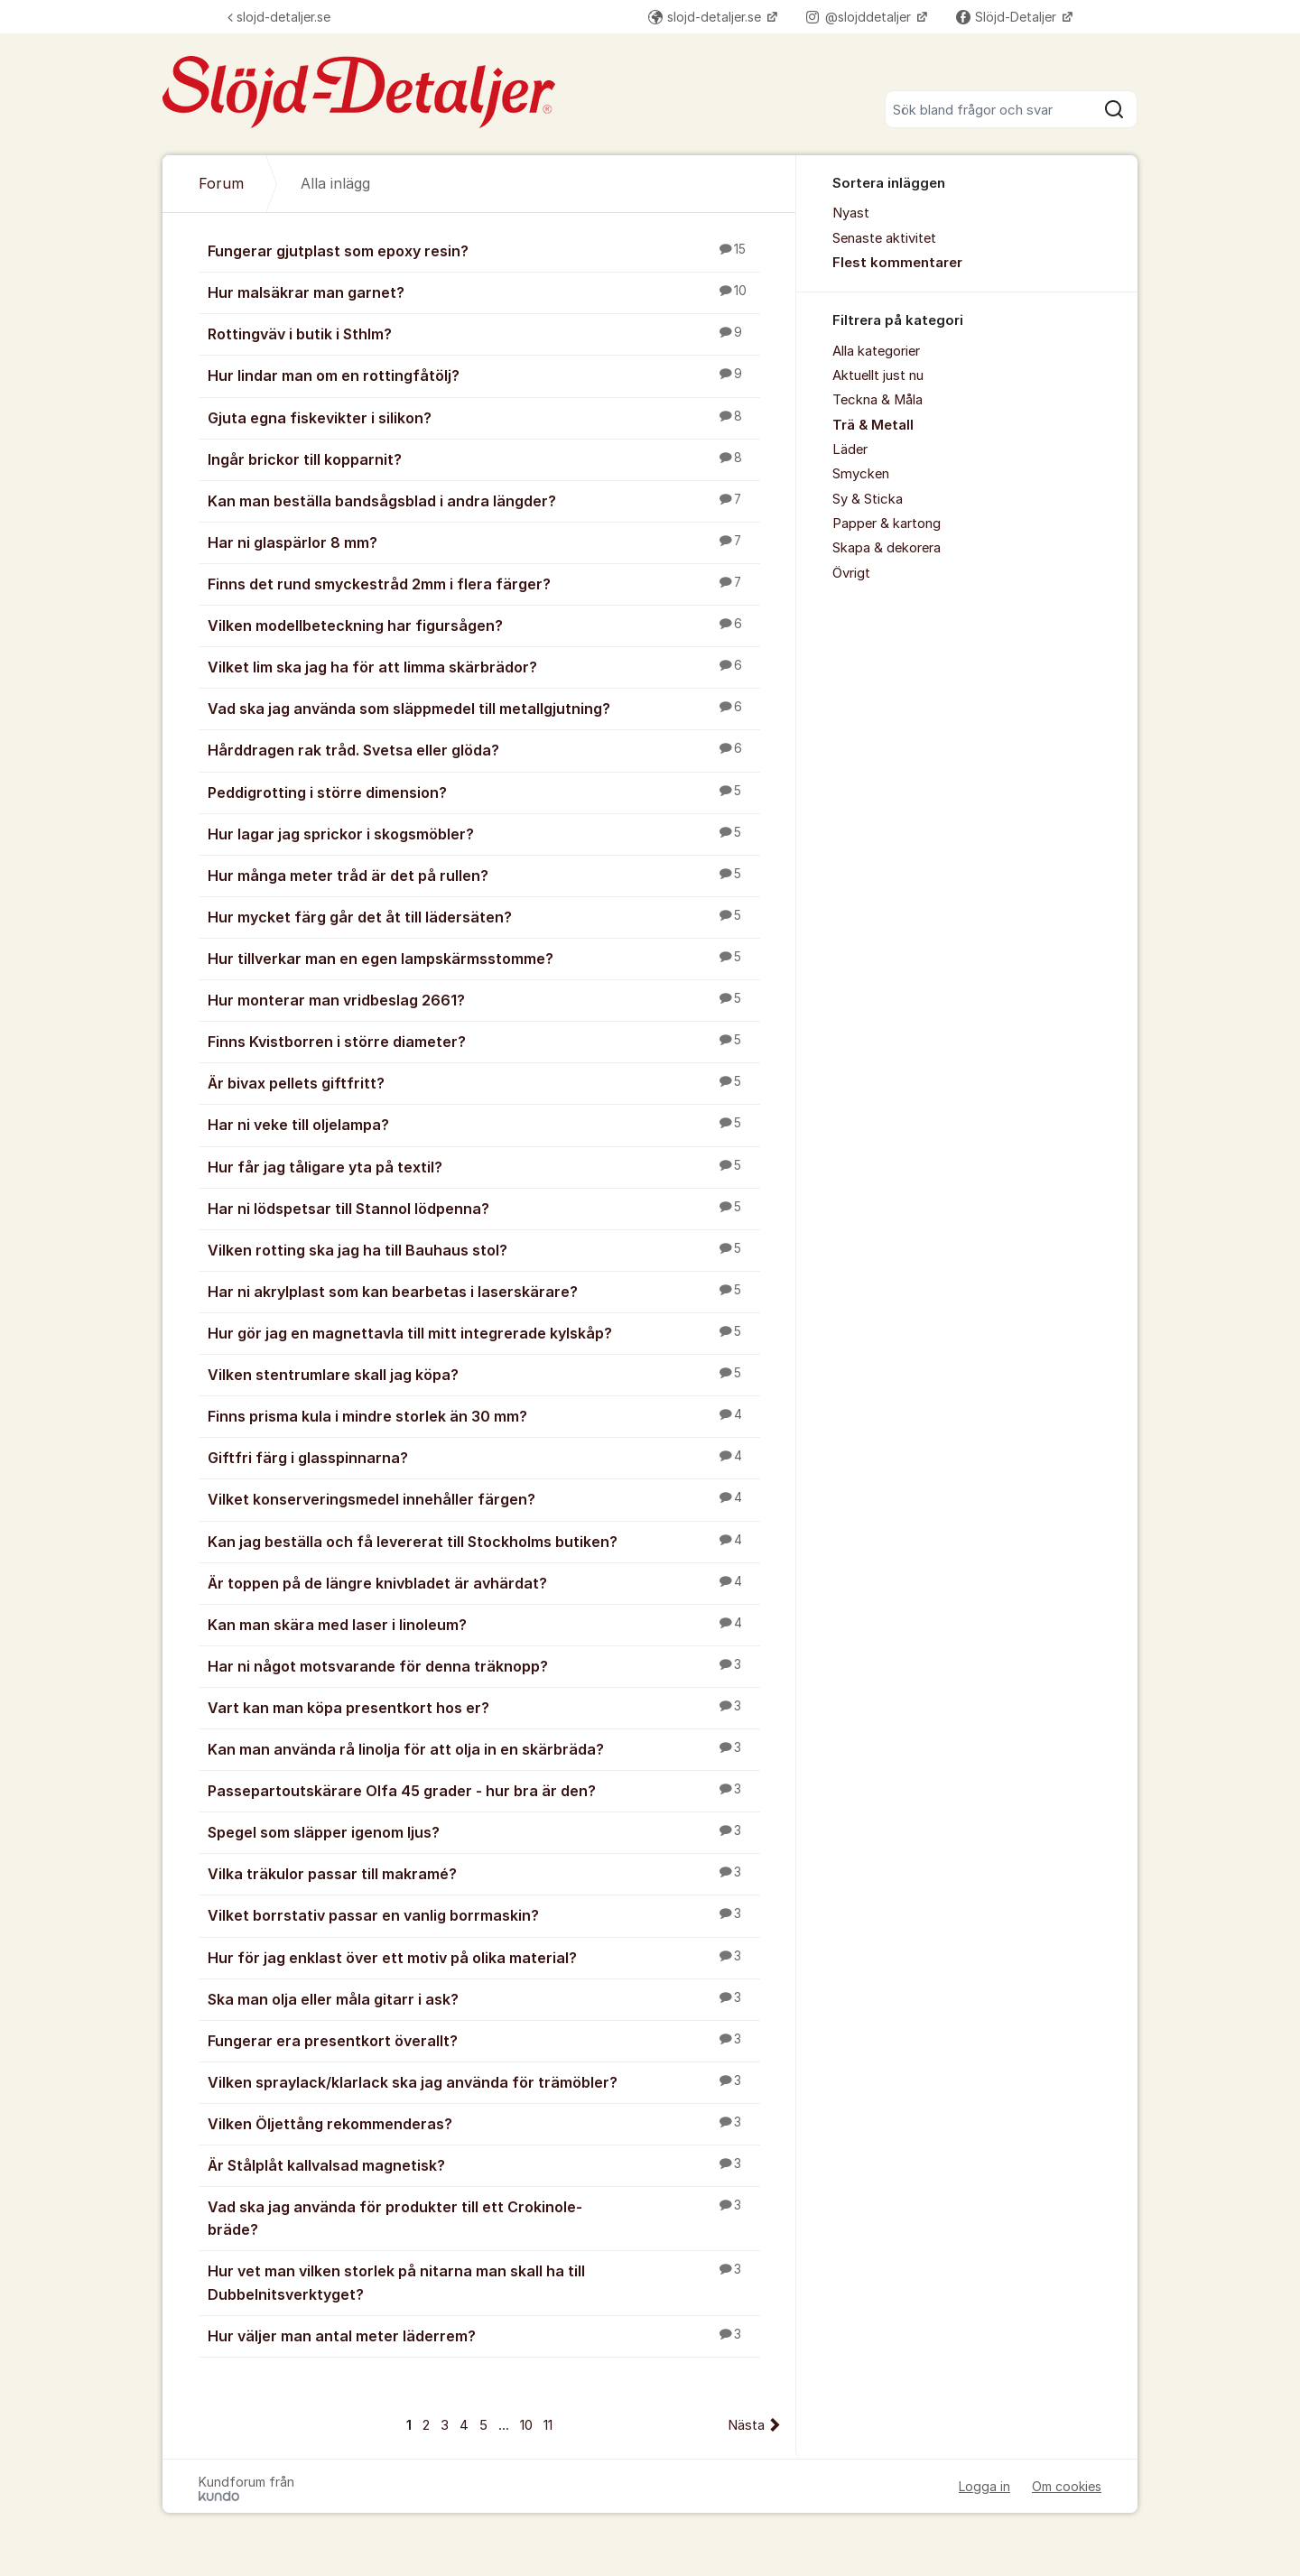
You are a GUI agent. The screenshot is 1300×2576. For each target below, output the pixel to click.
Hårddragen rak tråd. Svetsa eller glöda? (484, 749)
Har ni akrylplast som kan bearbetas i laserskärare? (484, 1291)
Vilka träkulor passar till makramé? (484, 1873)
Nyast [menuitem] (850, 213)
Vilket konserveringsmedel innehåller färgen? (484, 1498)
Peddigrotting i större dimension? (484, 792)
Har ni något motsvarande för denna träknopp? (484, 1665)
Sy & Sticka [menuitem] (867, 499)
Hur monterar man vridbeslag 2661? (484, 999)
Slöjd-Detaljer (1008, 16)
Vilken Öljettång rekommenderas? (484, 2123)
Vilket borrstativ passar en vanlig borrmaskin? (484, 1914)
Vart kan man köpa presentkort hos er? (484, 1707)
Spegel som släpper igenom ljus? (484, 1831)
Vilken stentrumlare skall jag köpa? (484, 1374)
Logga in (984, 2486)
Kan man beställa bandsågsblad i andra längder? (484, 500)
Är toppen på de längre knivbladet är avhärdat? (484, 1582)
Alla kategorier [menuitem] (876, 351)
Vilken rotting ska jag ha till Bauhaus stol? (484, 1249)
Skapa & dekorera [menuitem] (886, 548)
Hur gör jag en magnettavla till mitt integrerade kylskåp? (484, 1332)
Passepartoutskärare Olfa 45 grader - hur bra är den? (484, 1790)
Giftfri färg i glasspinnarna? (484, 1457)
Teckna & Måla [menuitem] (877, 400)
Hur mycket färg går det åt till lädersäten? (484, 916)
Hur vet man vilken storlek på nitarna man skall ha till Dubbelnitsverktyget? (484, 2281)
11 (547, 2425)
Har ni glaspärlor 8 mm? (484, 541)
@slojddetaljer (860, 16)
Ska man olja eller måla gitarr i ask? (484, 1998)
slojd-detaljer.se (279, 16)
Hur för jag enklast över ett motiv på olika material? (484, 1957)
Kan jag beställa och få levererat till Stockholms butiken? (484, 1541)
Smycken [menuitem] (860, 474)
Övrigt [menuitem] (851, 573)
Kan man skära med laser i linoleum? (484, 1624)
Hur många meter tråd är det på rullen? (484, 875)
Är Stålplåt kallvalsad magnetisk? (484, 2164)
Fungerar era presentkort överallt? (484, 2040)
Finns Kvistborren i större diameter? (484, 1041)
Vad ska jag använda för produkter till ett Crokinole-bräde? (484, 2217)
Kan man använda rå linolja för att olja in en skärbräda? (484, 1748)
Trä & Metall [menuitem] (873, 425)
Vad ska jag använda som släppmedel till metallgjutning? (484, 708)
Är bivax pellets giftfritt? (484, 1082)
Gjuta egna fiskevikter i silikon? (484, 417)
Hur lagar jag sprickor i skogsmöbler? (484, 833)
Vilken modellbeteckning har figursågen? (484, 625)
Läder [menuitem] (850, 449)
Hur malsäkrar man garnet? (484, 291)
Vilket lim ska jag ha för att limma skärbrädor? (484, 666)
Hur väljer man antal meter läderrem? (484, 2335)
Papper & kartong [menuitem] (886, 523)
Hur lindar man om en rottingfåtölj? (484, 375)
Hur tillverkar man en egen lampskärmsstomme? (484, 958)
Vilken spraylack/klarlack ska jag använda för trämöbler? (484, 2081)
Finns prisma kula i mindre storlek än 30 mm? (484, 1415)
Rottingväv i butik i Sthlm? (484, 333)
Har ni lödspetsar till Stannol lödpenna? (484, 1208)
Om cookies (1066, 2486)
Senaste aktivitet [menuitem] (884, 238)
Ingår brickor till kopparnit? (484, 458)
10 (526, 2425)
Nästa (746, 2425)
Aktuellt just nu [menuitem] (878, 375)
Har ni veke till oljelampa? (484, 1124)
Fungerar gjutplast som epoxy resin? (484, 250)
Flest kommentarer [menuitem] (897, 263)
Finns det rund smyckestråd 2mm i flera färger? (484, 583)
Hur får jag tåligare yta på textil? (484, 1166)
